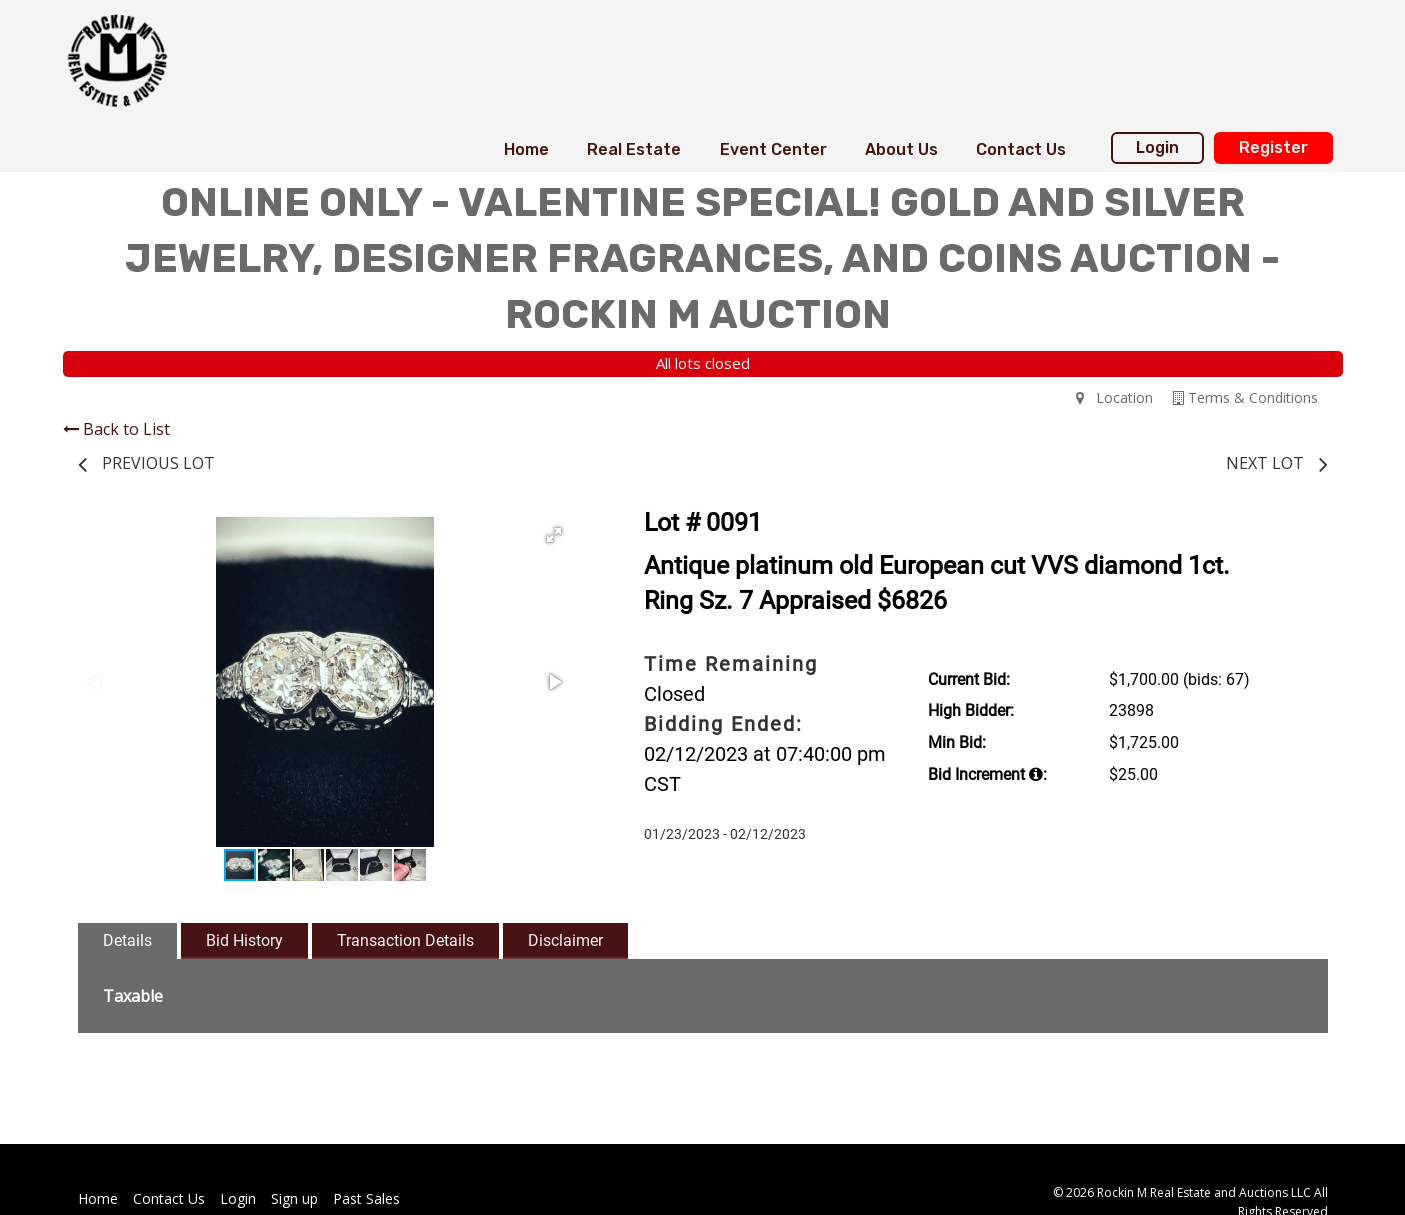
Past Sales (366, 1198)
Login (1157, 147)
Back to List (116, 429)
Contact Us (1021, 149)
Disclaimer (565, 940)
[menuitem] (526, 150)
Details (127, 940)
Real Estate (634, 149)
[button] (554, 535)
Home (526, 149)
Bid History (244, 940)
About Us (901, 149)
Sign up (294, 1198)
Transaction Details (405, 940)
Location (1114, 397)
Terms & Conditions (1245, 397)
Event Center (773, 149)
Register (1273, 147)
